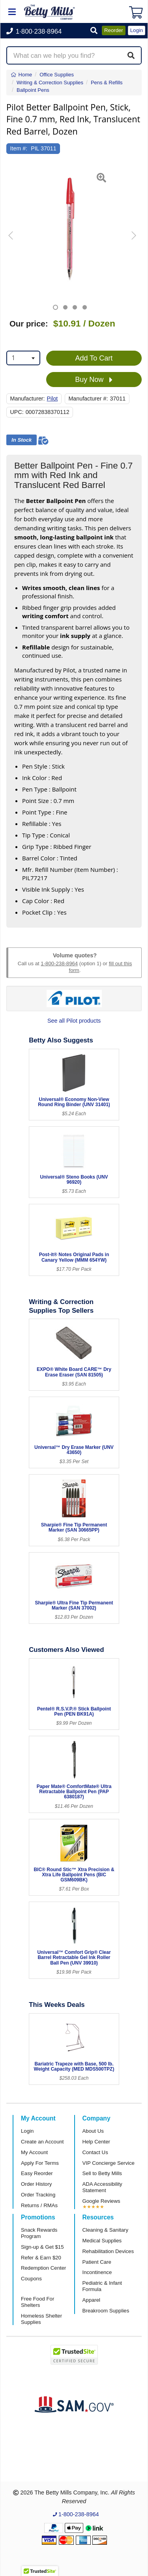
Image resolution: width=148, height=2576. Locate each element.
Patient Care (96, 2262)
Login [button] (136, 30)
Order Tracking (38, 2195)
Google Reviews (101, 2201)
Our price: (28, 324)
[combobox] (23, 358)
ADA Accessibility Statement (102, 2187)
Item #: (19, 148)
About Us (93, 2131)
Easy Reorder (37, 2173)
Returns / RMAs (39, 2205)
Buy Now (93, 380)
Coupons (31, 2279)
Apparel (91, 2300)
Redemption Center (43, 2268)
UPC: (17, 412)
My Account (34, 2152)
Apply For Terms (40, 2163)
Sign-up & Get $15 (42, 2247)
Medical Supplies (102, 2241)
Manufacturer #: (88, 398)
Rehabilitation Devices (108, 2251)
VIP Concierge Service (108, 2163)
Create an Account (42, 2142)
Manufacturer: (27, 398)
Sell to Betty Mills (102, 2173)
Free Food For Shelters (37, 2302)
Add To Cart (94, 358)
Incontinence (97, 2272)
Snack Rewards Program (39, 2233)
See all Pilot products (74, 1020)
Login (27, 2131)
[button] (93, 31)
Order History (36, 2184)
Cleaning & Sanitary (105, 2230)
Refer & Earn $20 (41, 2258)
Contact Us (95, 2152)
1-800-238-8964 (59, 963)
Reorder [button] (113, 30)
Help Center (96, 2142)
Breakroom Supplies (105, 2311)
